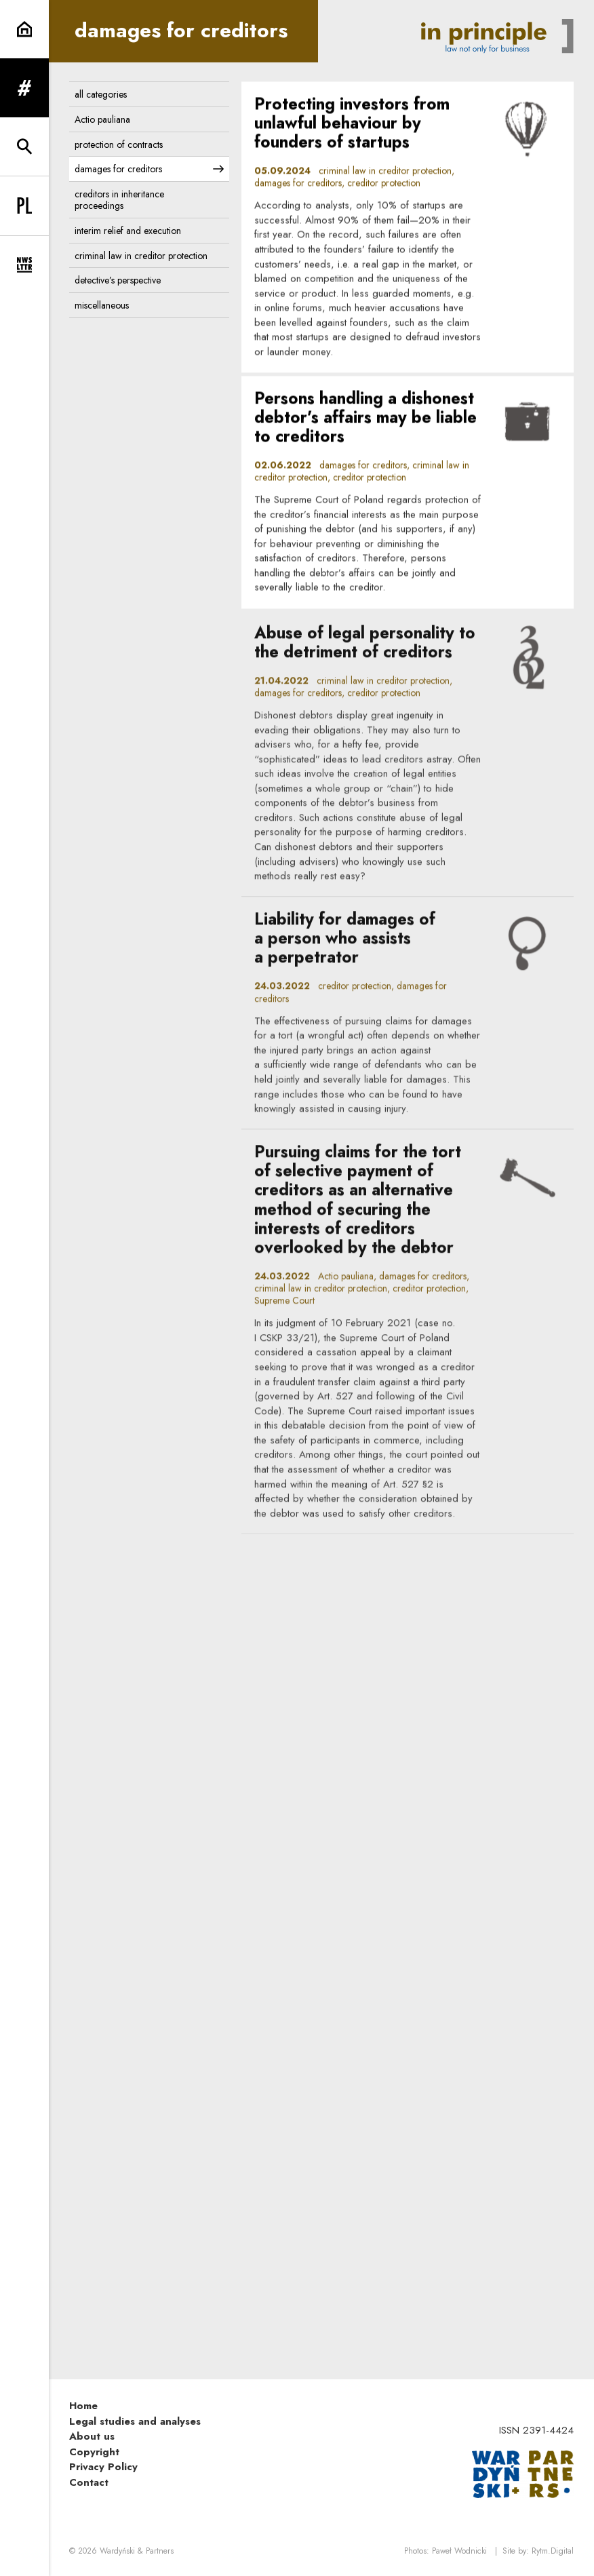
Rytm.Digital (553, 2551)
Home (83, 2405)
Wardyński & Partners (137, 2551)
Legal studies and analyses (135, 2421)
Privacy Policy (103, 2466)
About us (92, 2436)
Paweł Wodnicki (459, 2551)
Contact (88, 2482)
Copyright (94, 2451)
